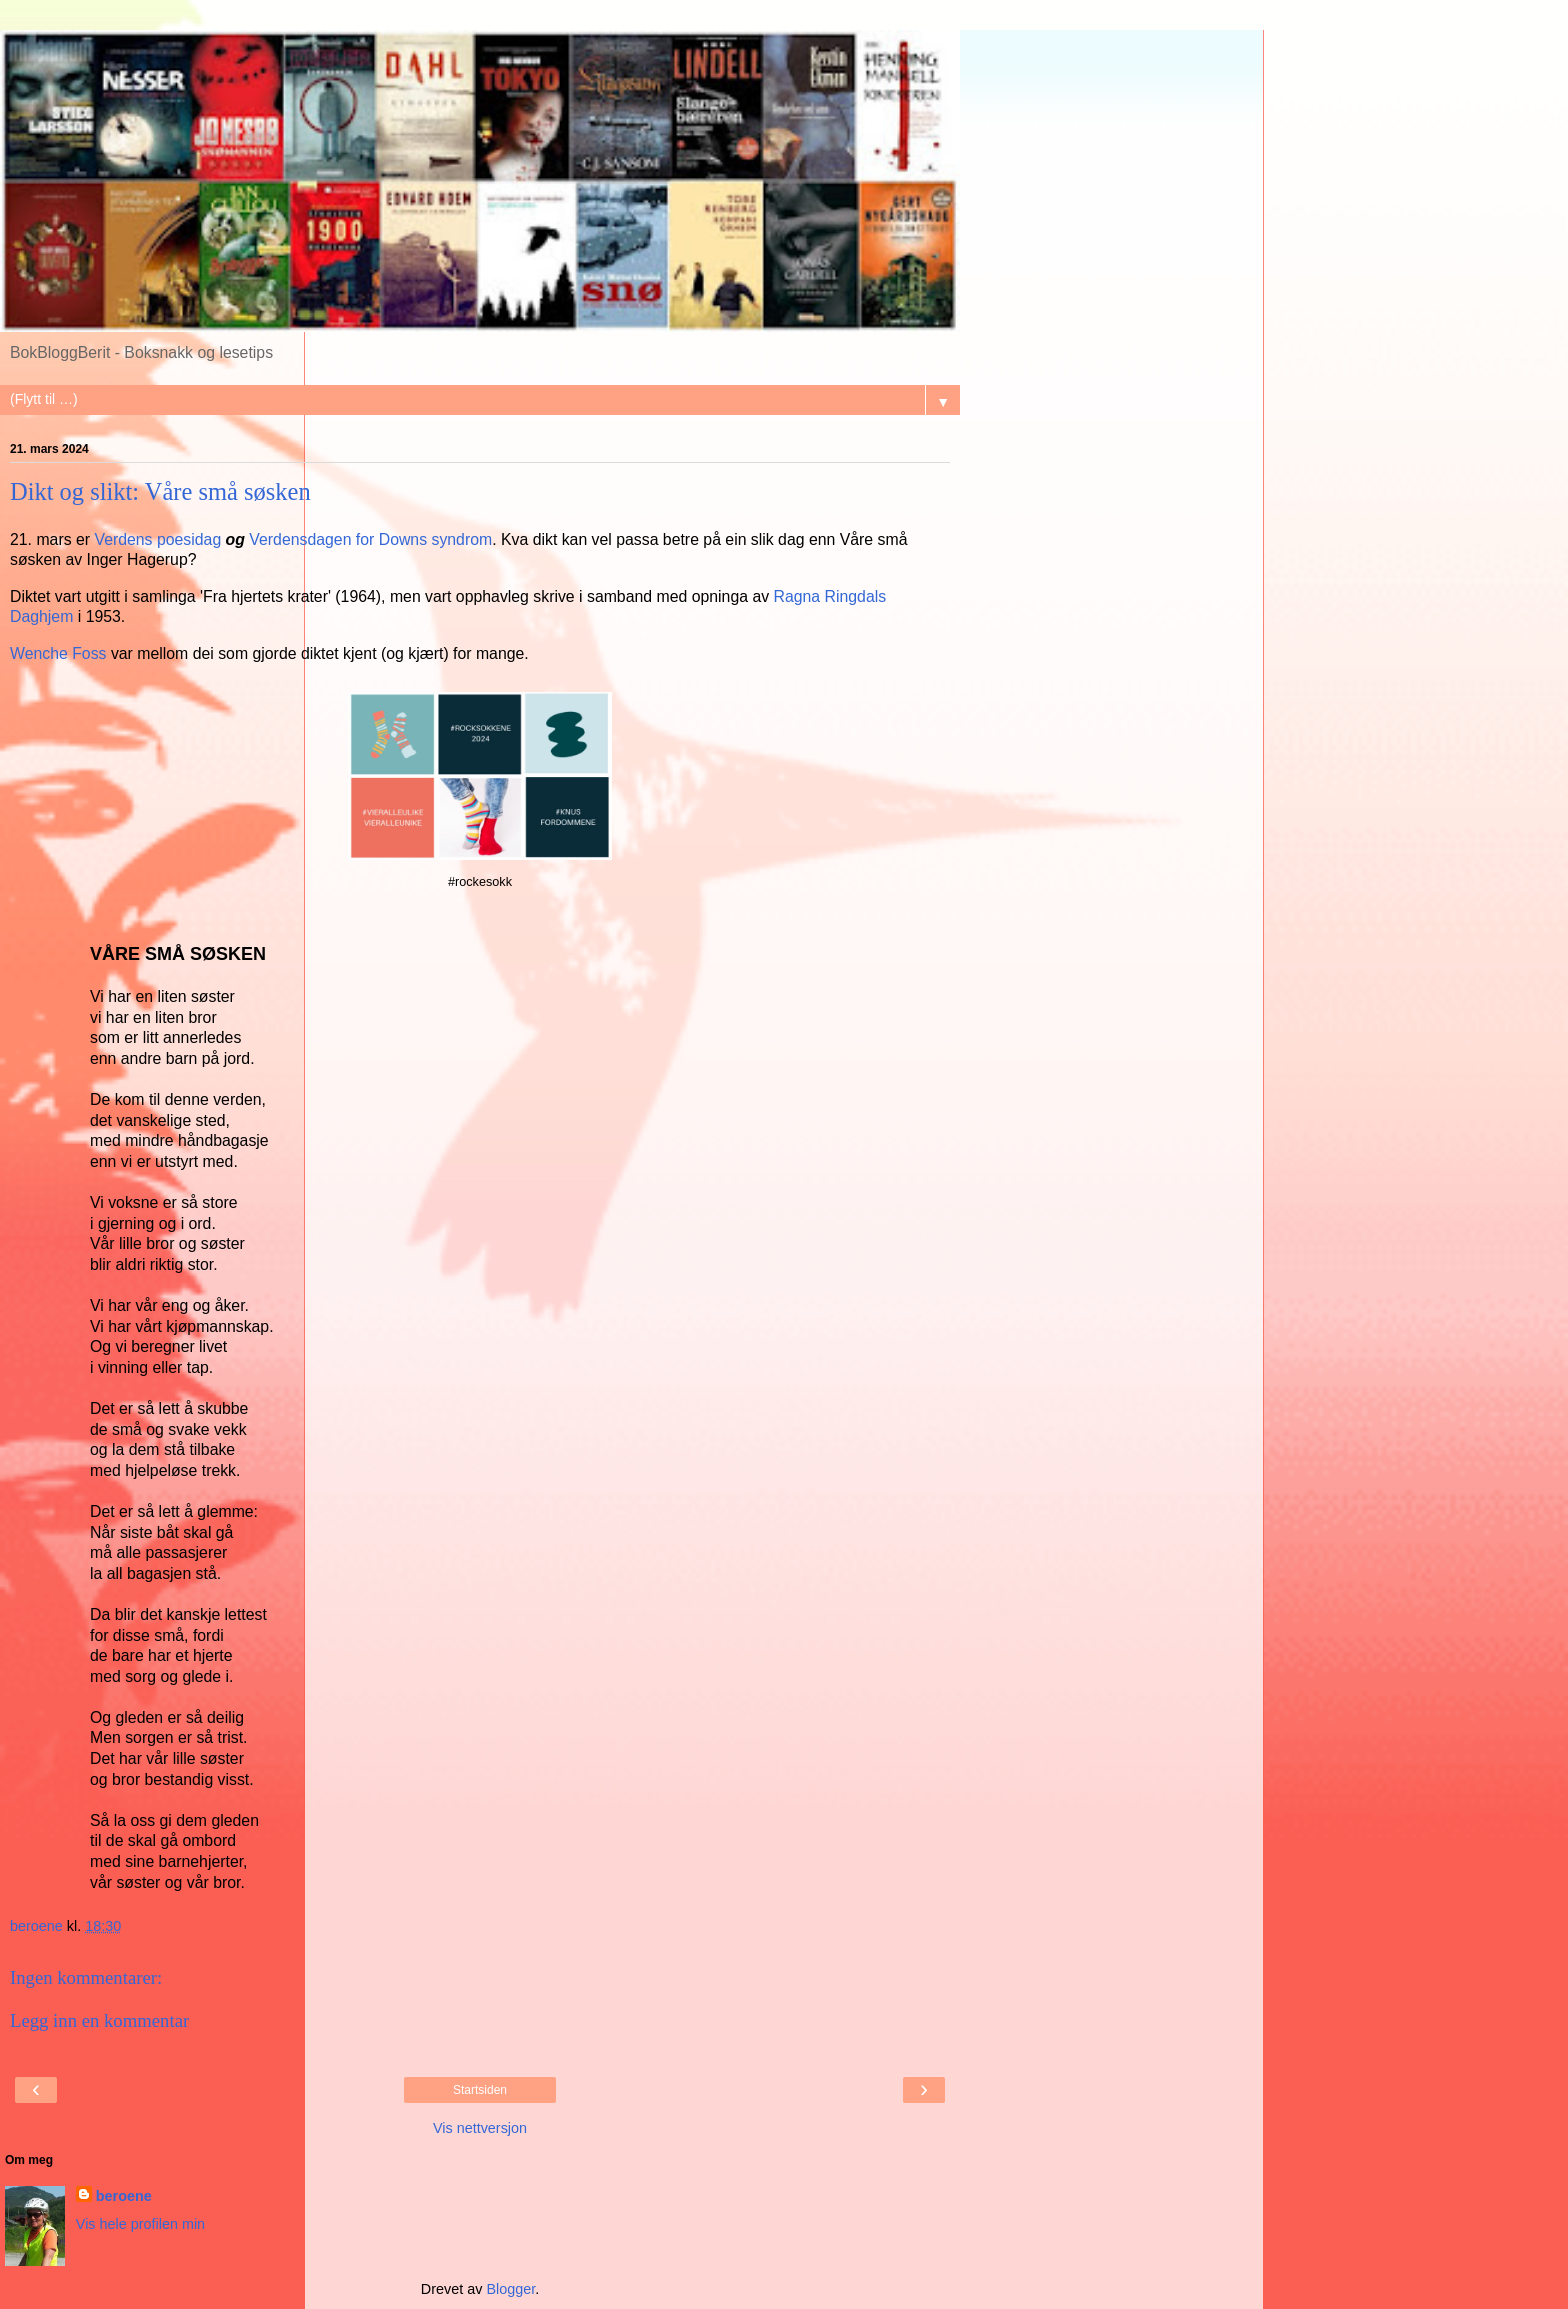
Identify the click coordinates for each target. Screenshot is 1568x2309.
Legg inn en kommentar (99, 2020)
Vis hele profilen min (140, 2224)
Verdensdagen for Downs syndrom (370, 539)
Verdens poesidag (157, 539)
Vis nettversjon (480, 2128)
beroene (124, 2196)
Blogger (510, 2289)
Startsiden (480, 2090)
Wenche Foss (58, 653)
